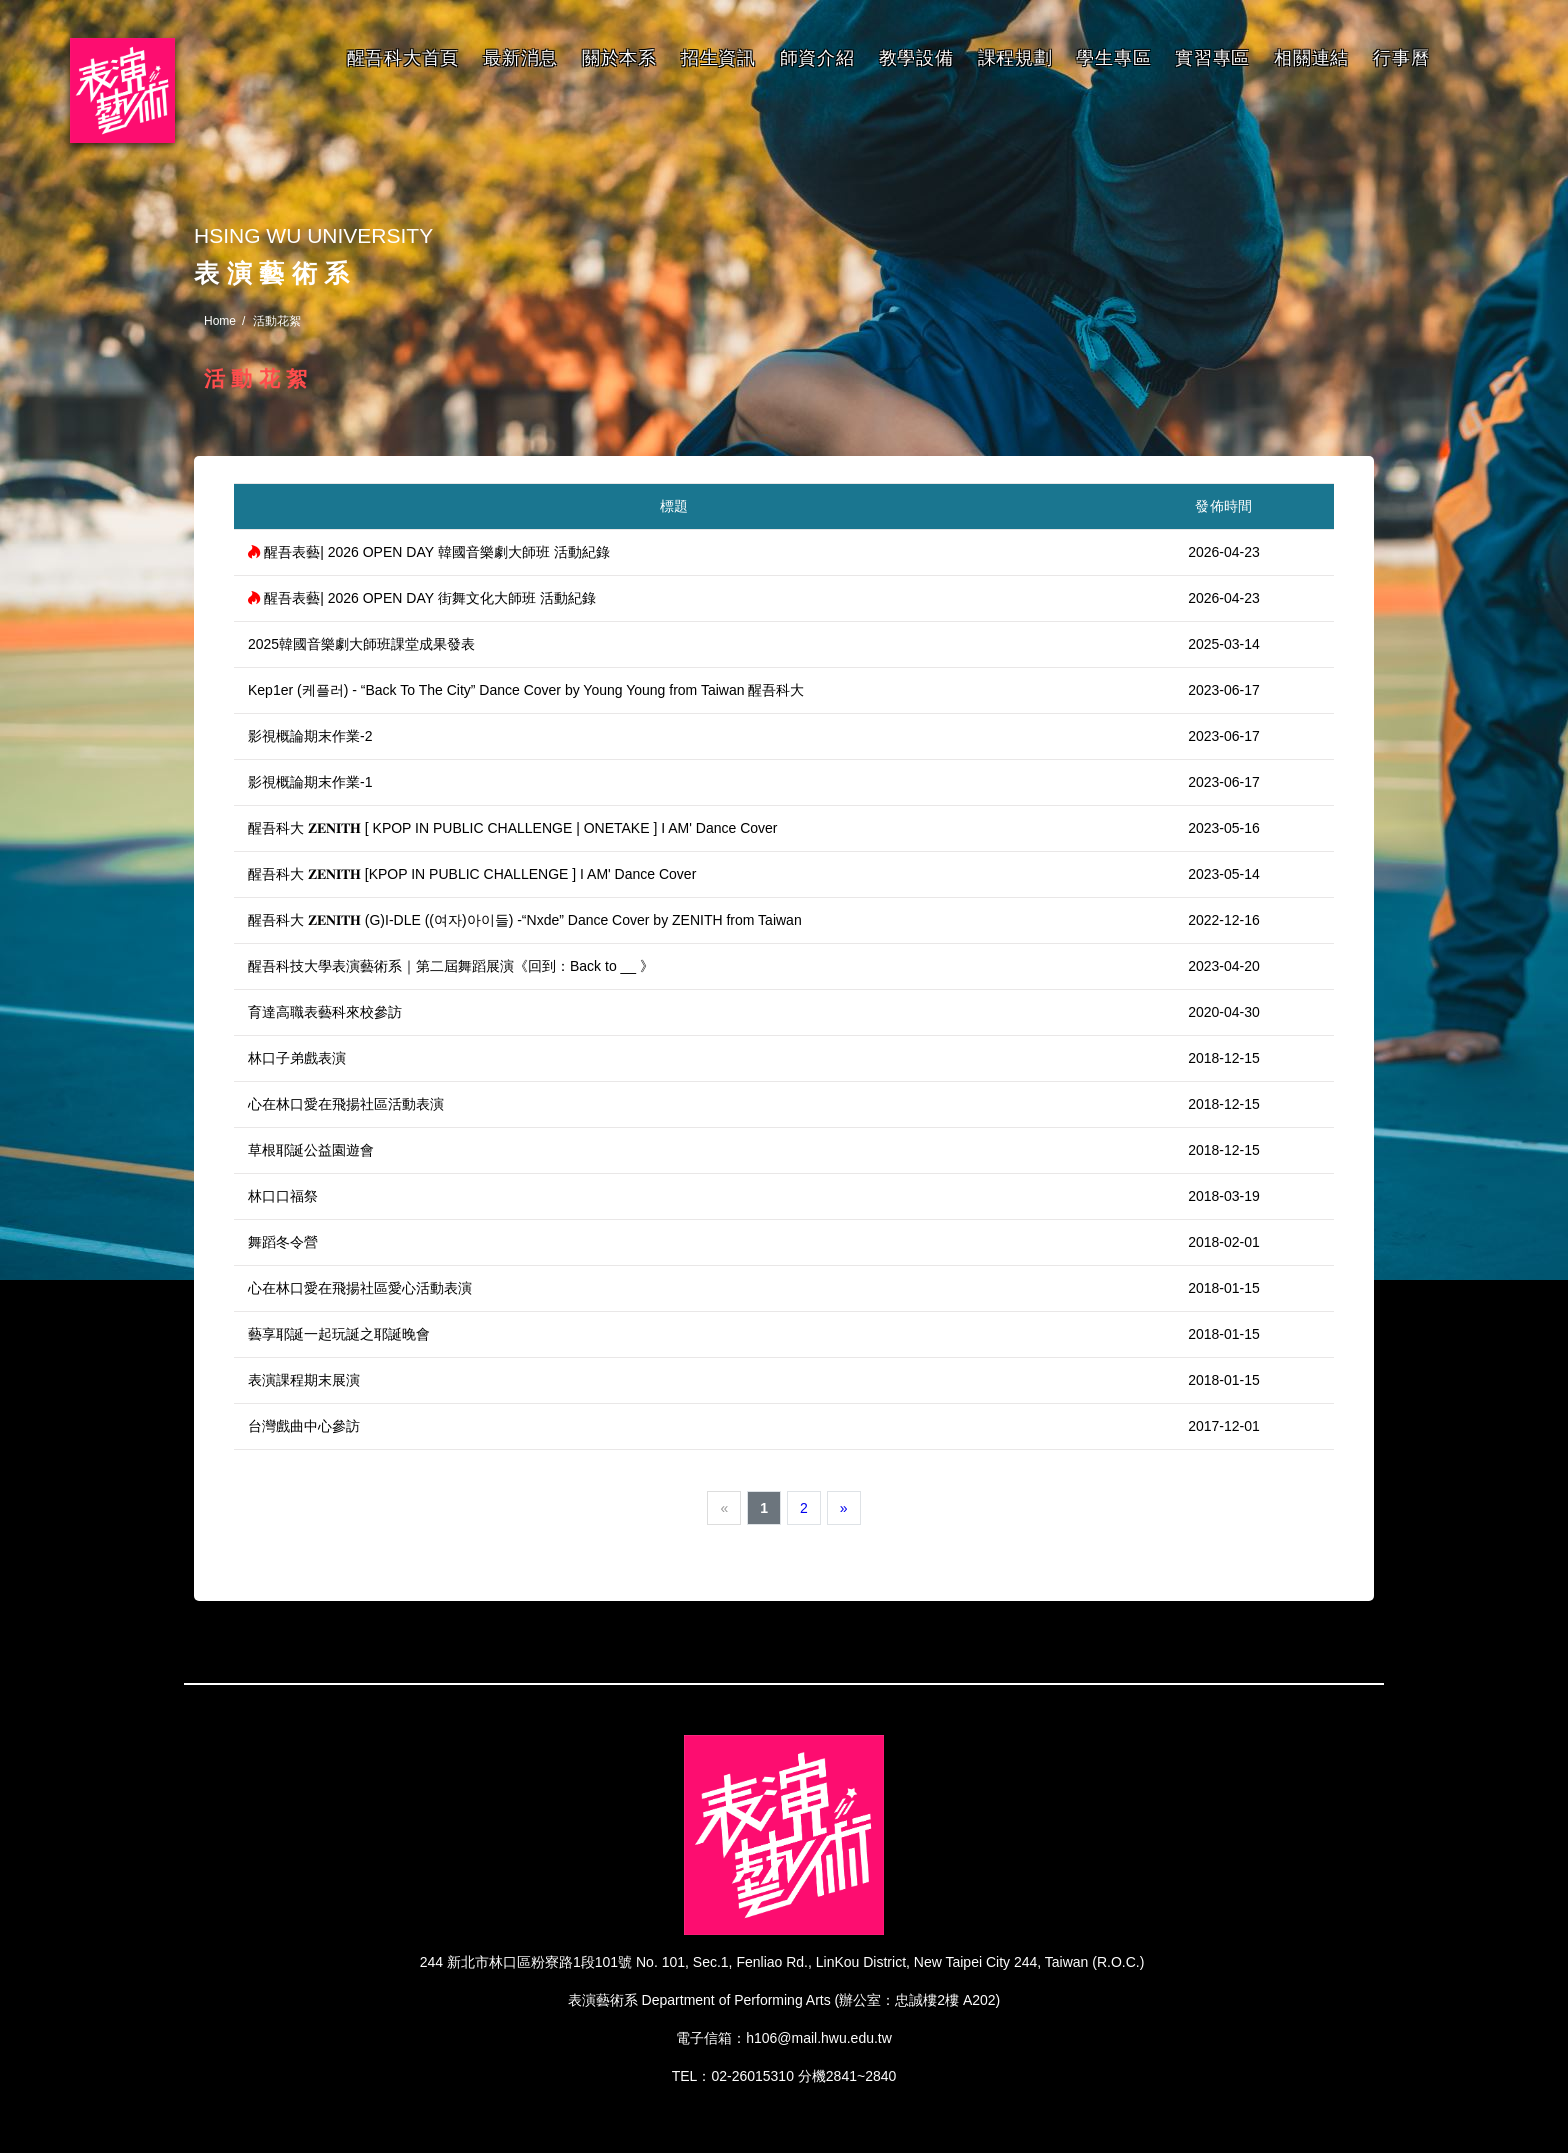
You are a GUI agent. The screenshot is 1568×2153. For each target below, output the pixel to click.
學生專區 (1113, 58)
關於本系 (619, 58)
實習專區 (1212, 58)
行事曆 (1401, 58)
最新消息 (520, 58)
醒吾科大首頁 (403, 58)
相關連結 (1311, 58)
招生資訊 (718, 58)
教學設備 (916, 58)
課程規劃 (1015, 58)
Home (220, 321)
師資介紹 (817, 58)
